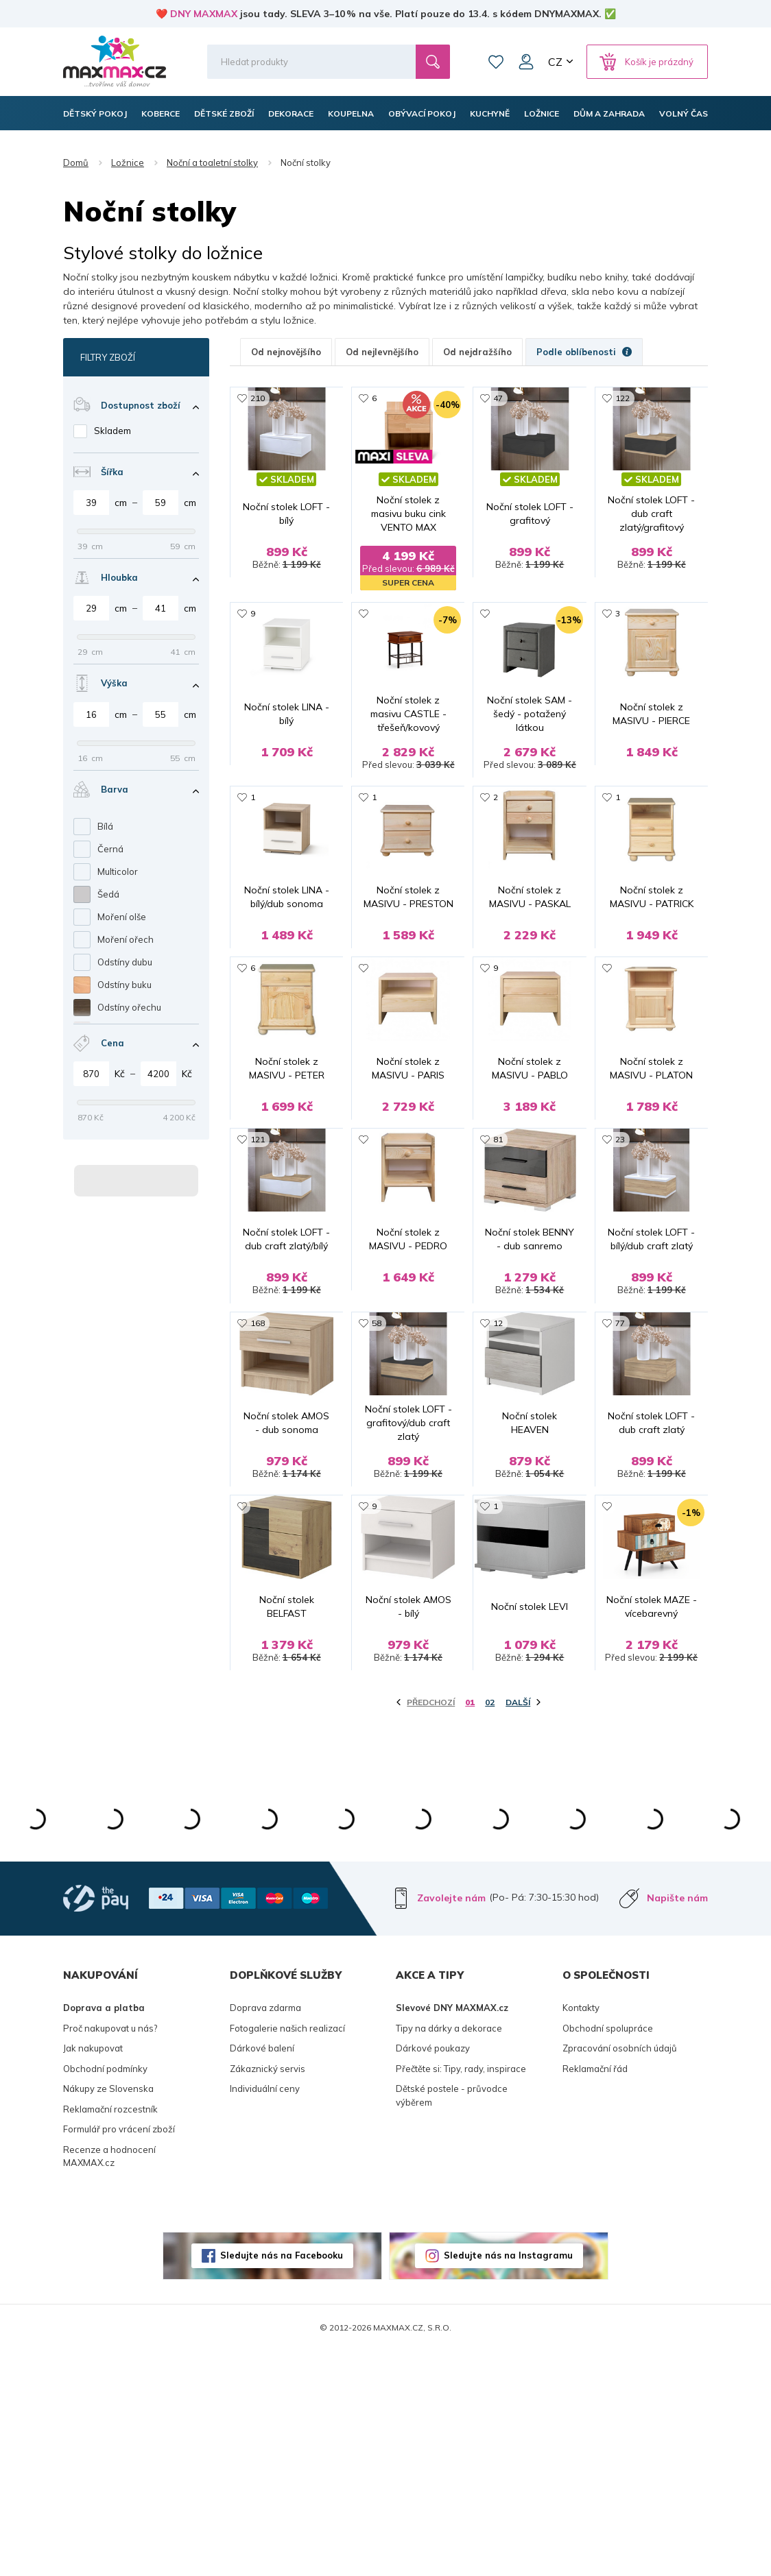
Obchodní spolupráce (607, 2253)
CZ (555, 62)
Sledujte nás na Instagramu (508, 2480)
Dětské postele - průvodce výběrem (452, 2320)
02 (490, 1927)
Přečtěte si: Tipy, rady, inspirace (461, 2293)
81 (498, 1265)
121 (257, 1265)
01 (470, 1927)
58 (376, 1481)
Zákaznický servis (267, 2293)
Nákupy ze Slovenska (108, 2313)
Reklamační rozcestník (110, 2333)
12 (498, 1481)
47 (498, 398)
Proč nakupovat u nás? (110, 2253)
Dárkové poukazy (433, 2272)
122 (622, 398)
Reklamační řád (595, 2293)
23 (620, 1265)
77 (620, 1481)
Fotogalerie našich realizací (287, 2253)
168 (257, 1481)
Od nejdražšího (477, 351)
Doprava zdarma (265, 2232)
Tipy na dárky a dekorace (449, 2253)
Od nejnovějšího (286, 351)
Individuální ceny (265, 2313)
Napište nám (677, 2123)
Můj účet (526, 61)
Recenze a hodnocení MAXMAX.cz (109, 2381)
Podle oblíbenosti (584, 351)
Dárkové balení (262, 2272)
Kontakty (581, 2232)
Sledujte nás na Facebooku (281, 2480)
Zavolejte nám (451, 2123)
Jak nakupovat (93, 2272)
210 (257, 398)
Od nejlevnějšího (382, 351)
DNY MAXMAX (203, 14)
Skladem (112, 430)
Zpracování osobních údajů (619, 2272)
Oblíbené (496, 61)
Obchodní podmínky (105, 2293)
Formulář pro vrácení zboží (119, 2353)
